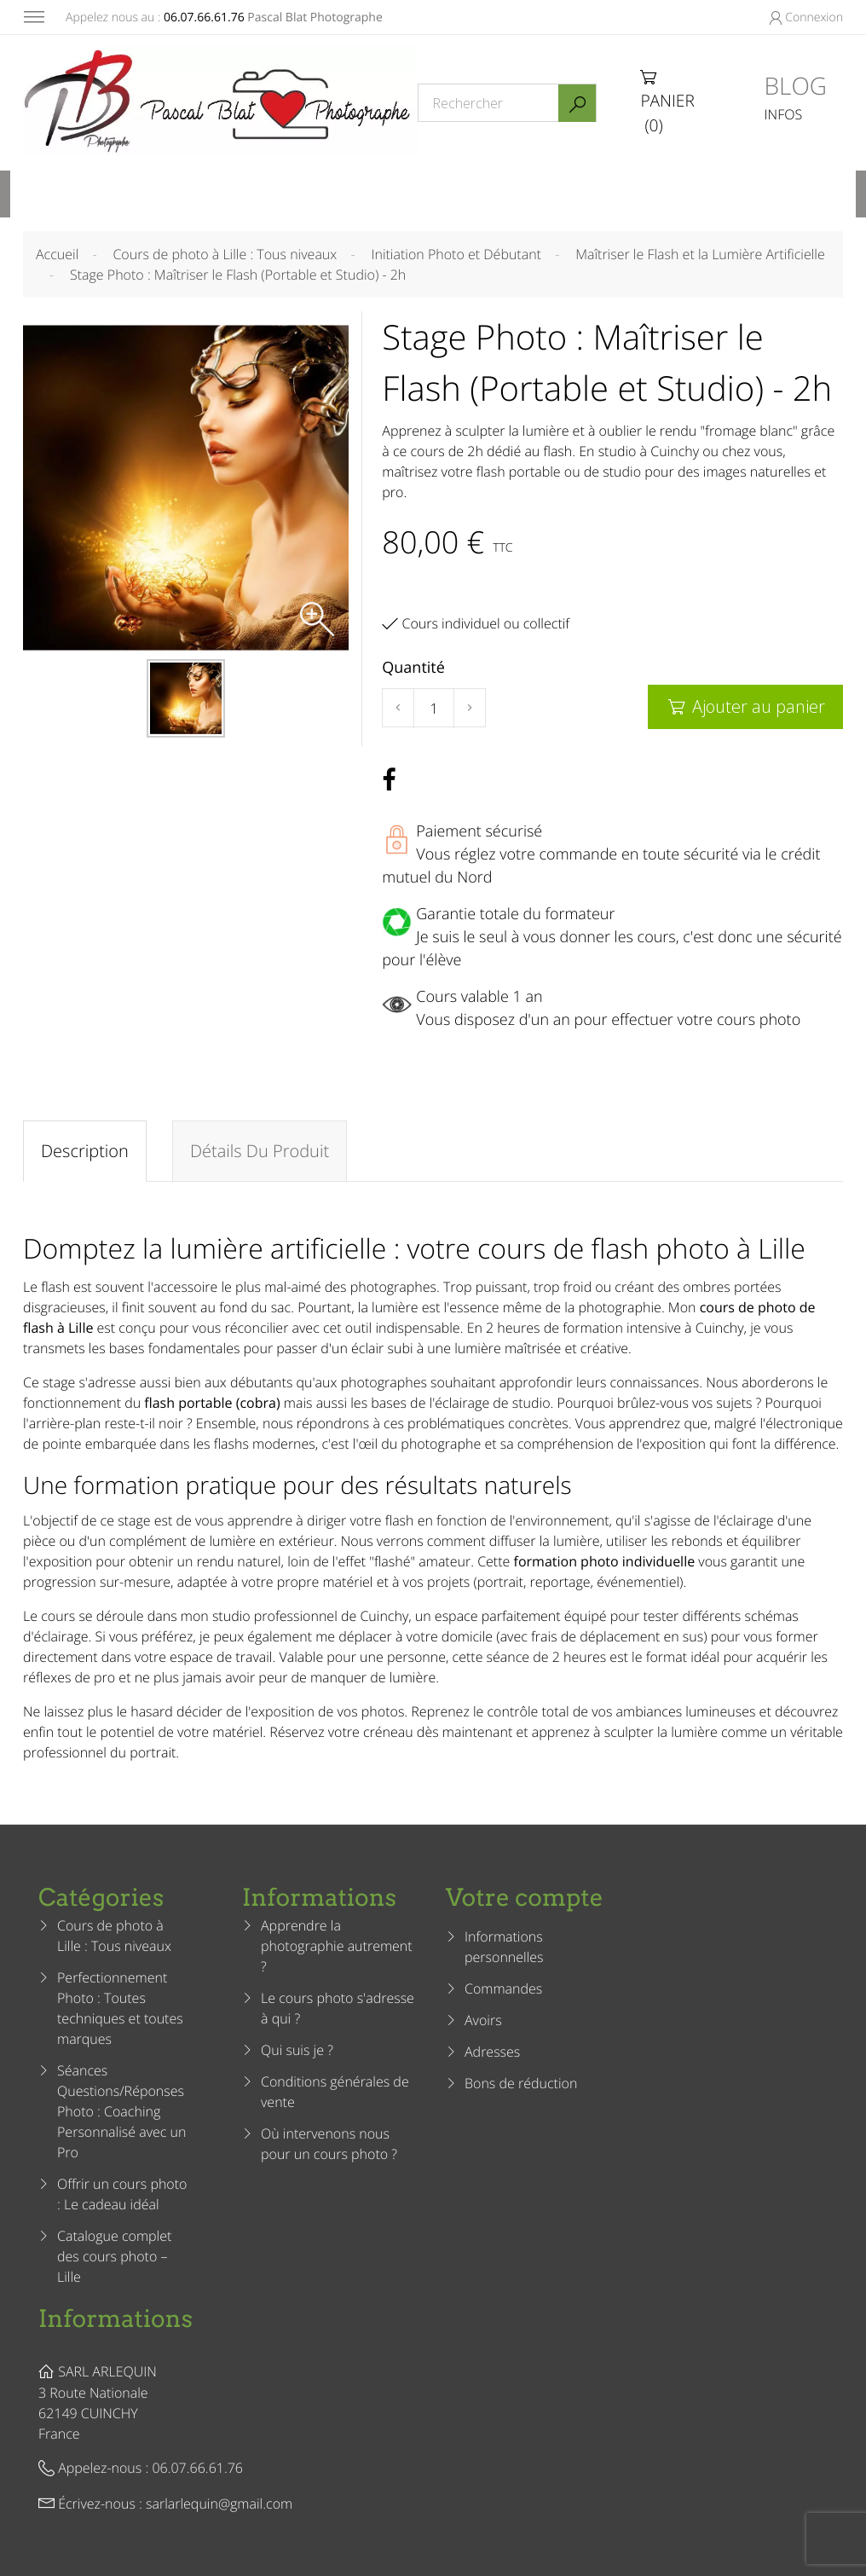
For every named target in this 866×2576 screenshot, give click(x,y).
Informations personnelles (504, 1946)
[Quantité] (433, 708)
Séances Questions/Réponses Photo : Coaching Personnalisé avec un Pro (121, 2111)
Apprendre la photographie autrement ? (337, 1946)
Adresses (492, 2051)
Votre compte (524, 1897)
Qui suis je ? (297, 2050)
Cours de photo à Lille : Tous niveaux (114, 1935)
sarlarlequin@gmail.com (219, 2503)
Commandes (503, 1988)
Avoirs (483, 2020)
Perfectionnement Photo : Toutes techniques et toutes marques (120, 2008)
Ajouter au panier (745, 706)
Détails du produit (259, 1150)
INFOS (784, 114)
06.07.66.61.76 (204, 17)
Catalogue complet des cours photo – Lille (114, 2256)
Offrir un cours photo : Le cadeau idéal (122, 2194)
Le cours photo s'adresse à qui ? (337, 2008)
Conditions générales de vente (335, 2091)
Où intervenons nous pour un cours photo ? (329, 2143)
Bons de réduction (521, 2083)
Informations (115, 2318)
